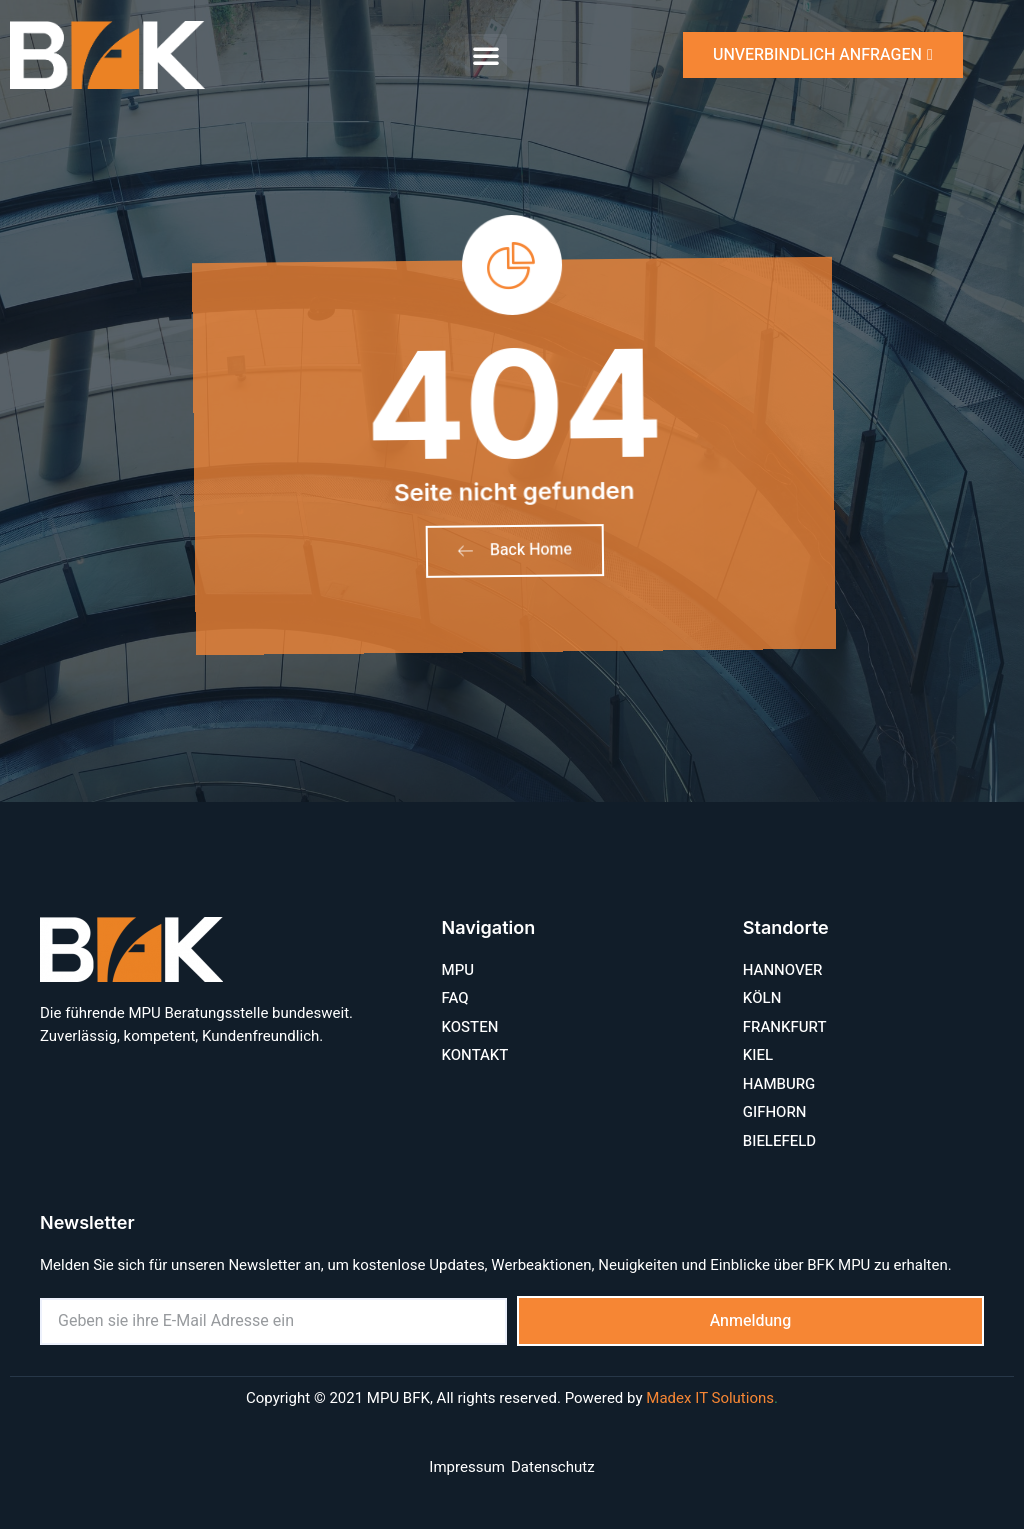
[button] (486, 55)
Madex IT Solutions (710, 1399)
